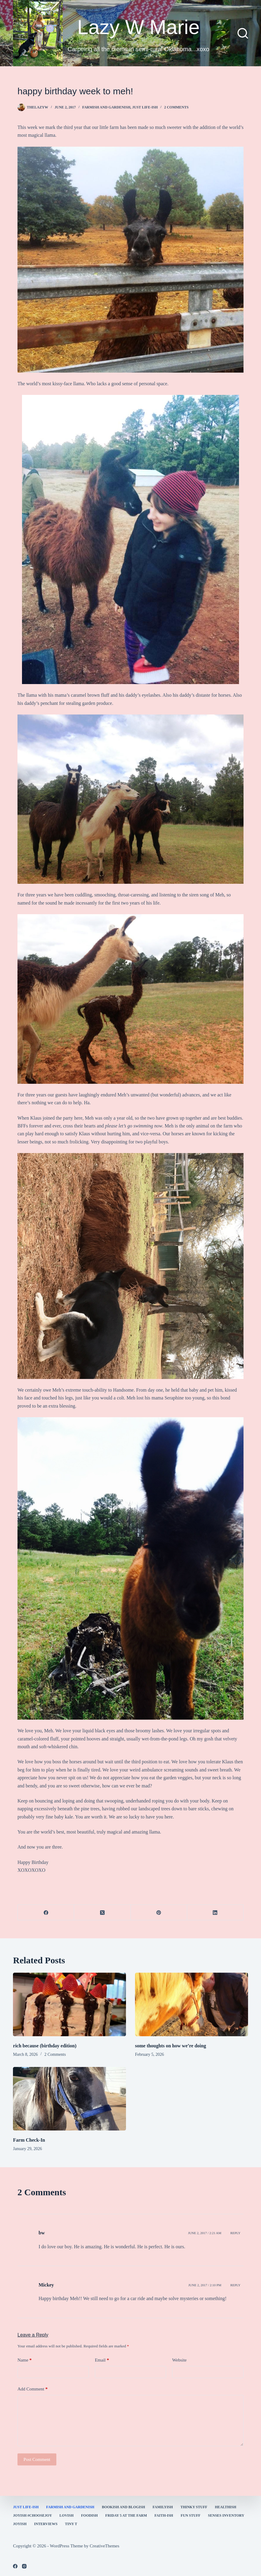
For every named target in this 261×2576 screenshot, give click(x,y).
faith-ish (164, 2515)
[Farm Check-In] (69, 2099)
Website (179, 2360)
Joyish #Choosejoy (32, 2515)
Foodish (89, 2515)
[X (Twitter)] (102, 1912)
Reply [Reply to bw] (235, 2233)
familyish (163, 2507)
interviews (46, 2524)
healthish (225, 2507)
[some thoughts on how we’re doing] (191, 2004)
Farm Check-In (29, 2140)
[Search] (242, 33)
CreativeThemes (104, 2545)
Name (24, 2360)
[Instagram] (24, 2566)
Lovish (66, 2515)
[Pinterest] (159, 1912)
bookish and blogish (123, 2507)
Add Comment (32, 2389)
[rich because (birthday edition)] (69, 2004)
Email (102, 2360)
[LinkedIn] (215, 1912)
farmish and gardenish (106, 107)
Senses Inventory (226, 2515)
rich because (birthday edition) (44, 2045)
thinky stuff (194, 2507)
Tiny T (71, 2524)
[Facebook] (46, 1912)
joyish (20, 2524)
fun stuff (190, 2515)
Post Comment (37, 2459)
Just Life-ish (145, 107)
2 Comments (176, 107)
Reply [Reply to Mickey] (235, 2285)
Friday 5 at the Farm (126, 2515)
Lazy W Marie (138, 27)
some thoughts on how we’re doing (170, 2045)
